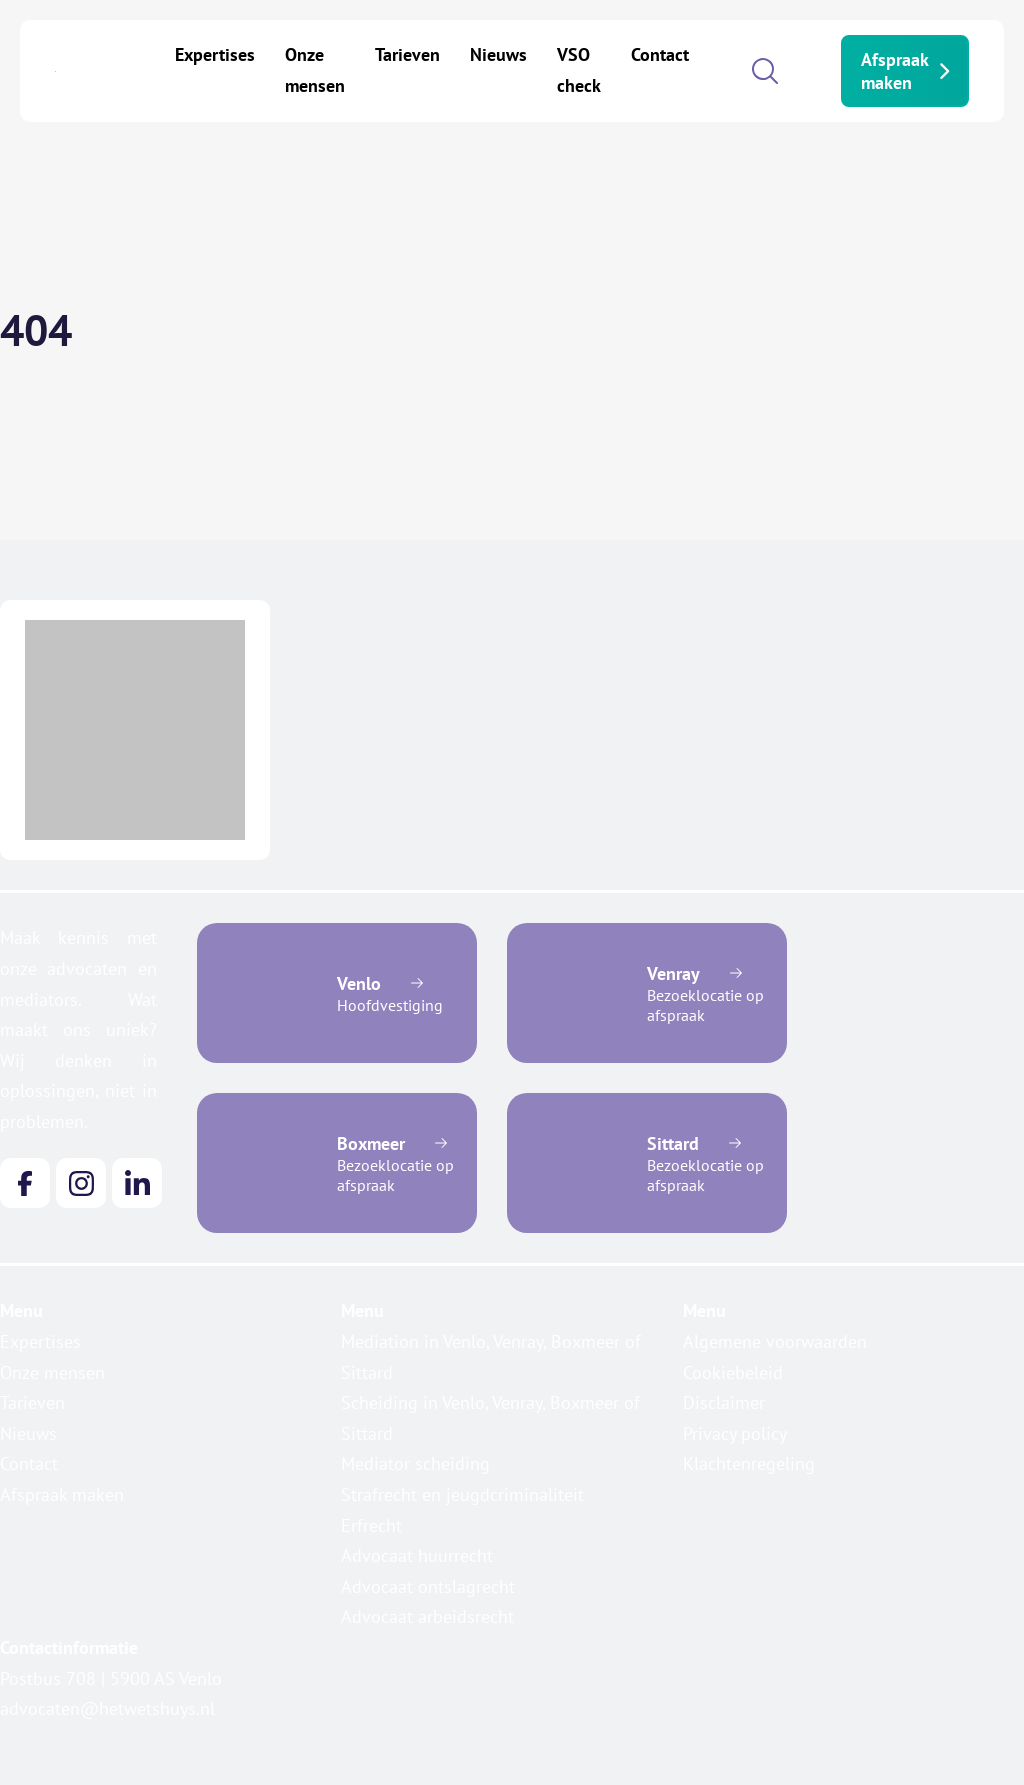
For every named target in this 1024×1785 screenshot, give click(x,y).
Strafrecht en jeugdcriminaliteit (462, 1494)
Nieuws (498, 54)
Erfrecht (371, 1525)
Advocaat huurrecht (417, 1555)
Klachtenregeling (749, 1463)
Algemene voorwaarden (775, 1341)
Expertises (215, 54)
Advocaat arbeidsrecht (427, 1616)
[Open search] (765, 71)
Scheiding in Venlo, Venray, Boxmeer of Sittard (490, 1418)
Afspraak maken (905, 71)
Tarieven (407, 54)
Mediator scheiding (415, 1463)
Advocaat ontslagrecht (428, 1586)
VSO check (579, 70)
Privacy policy (735, 1433)
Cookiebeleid (733, 1372)
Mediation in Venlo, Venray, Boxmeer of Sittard (491, 1357)
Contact (660, 54)
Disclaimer (724, 1402)
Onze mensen (315, 70)
